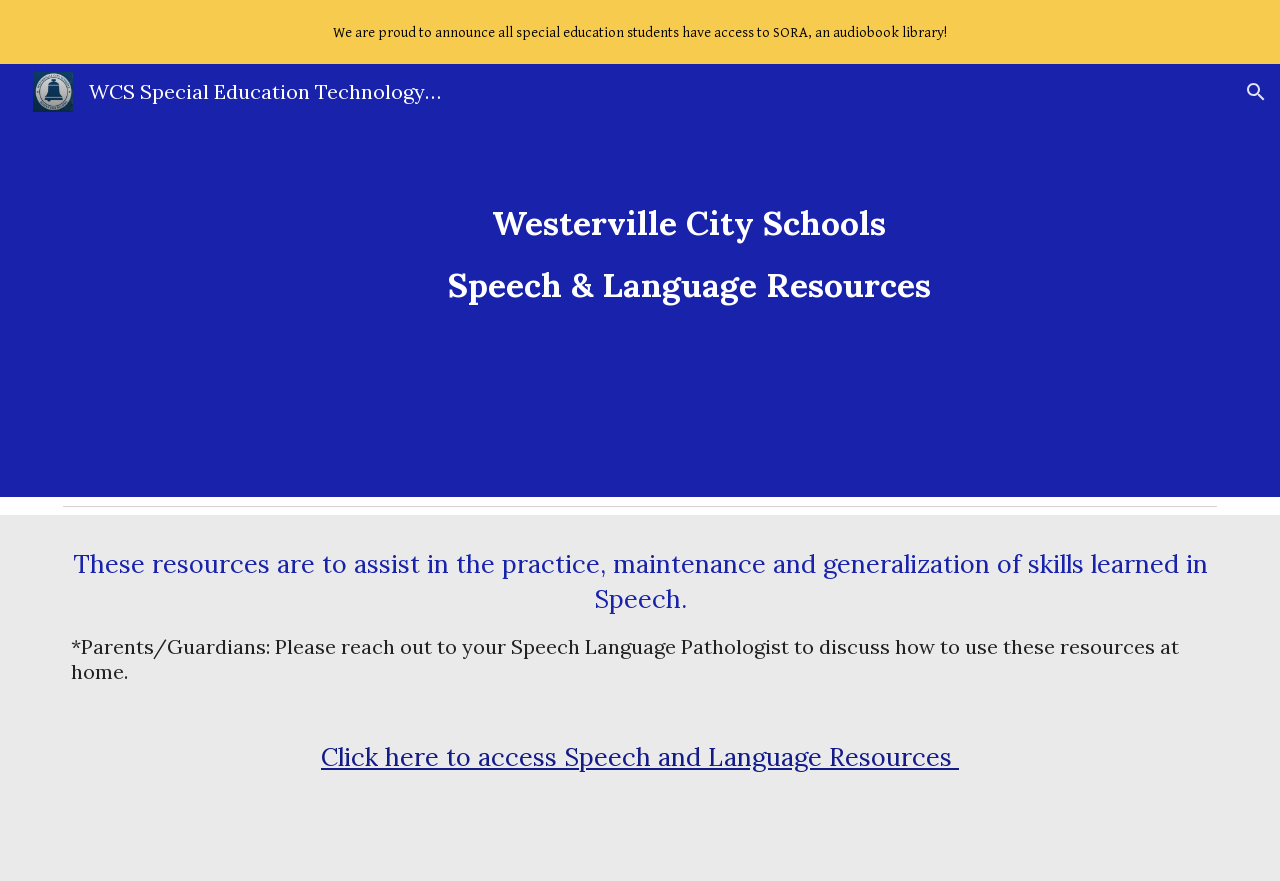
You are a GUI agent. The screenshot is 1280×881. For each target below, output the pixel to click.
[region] (640, 32)
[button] (1256, 92)
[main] (689, 280)
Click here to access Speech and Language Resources (640, 757)
